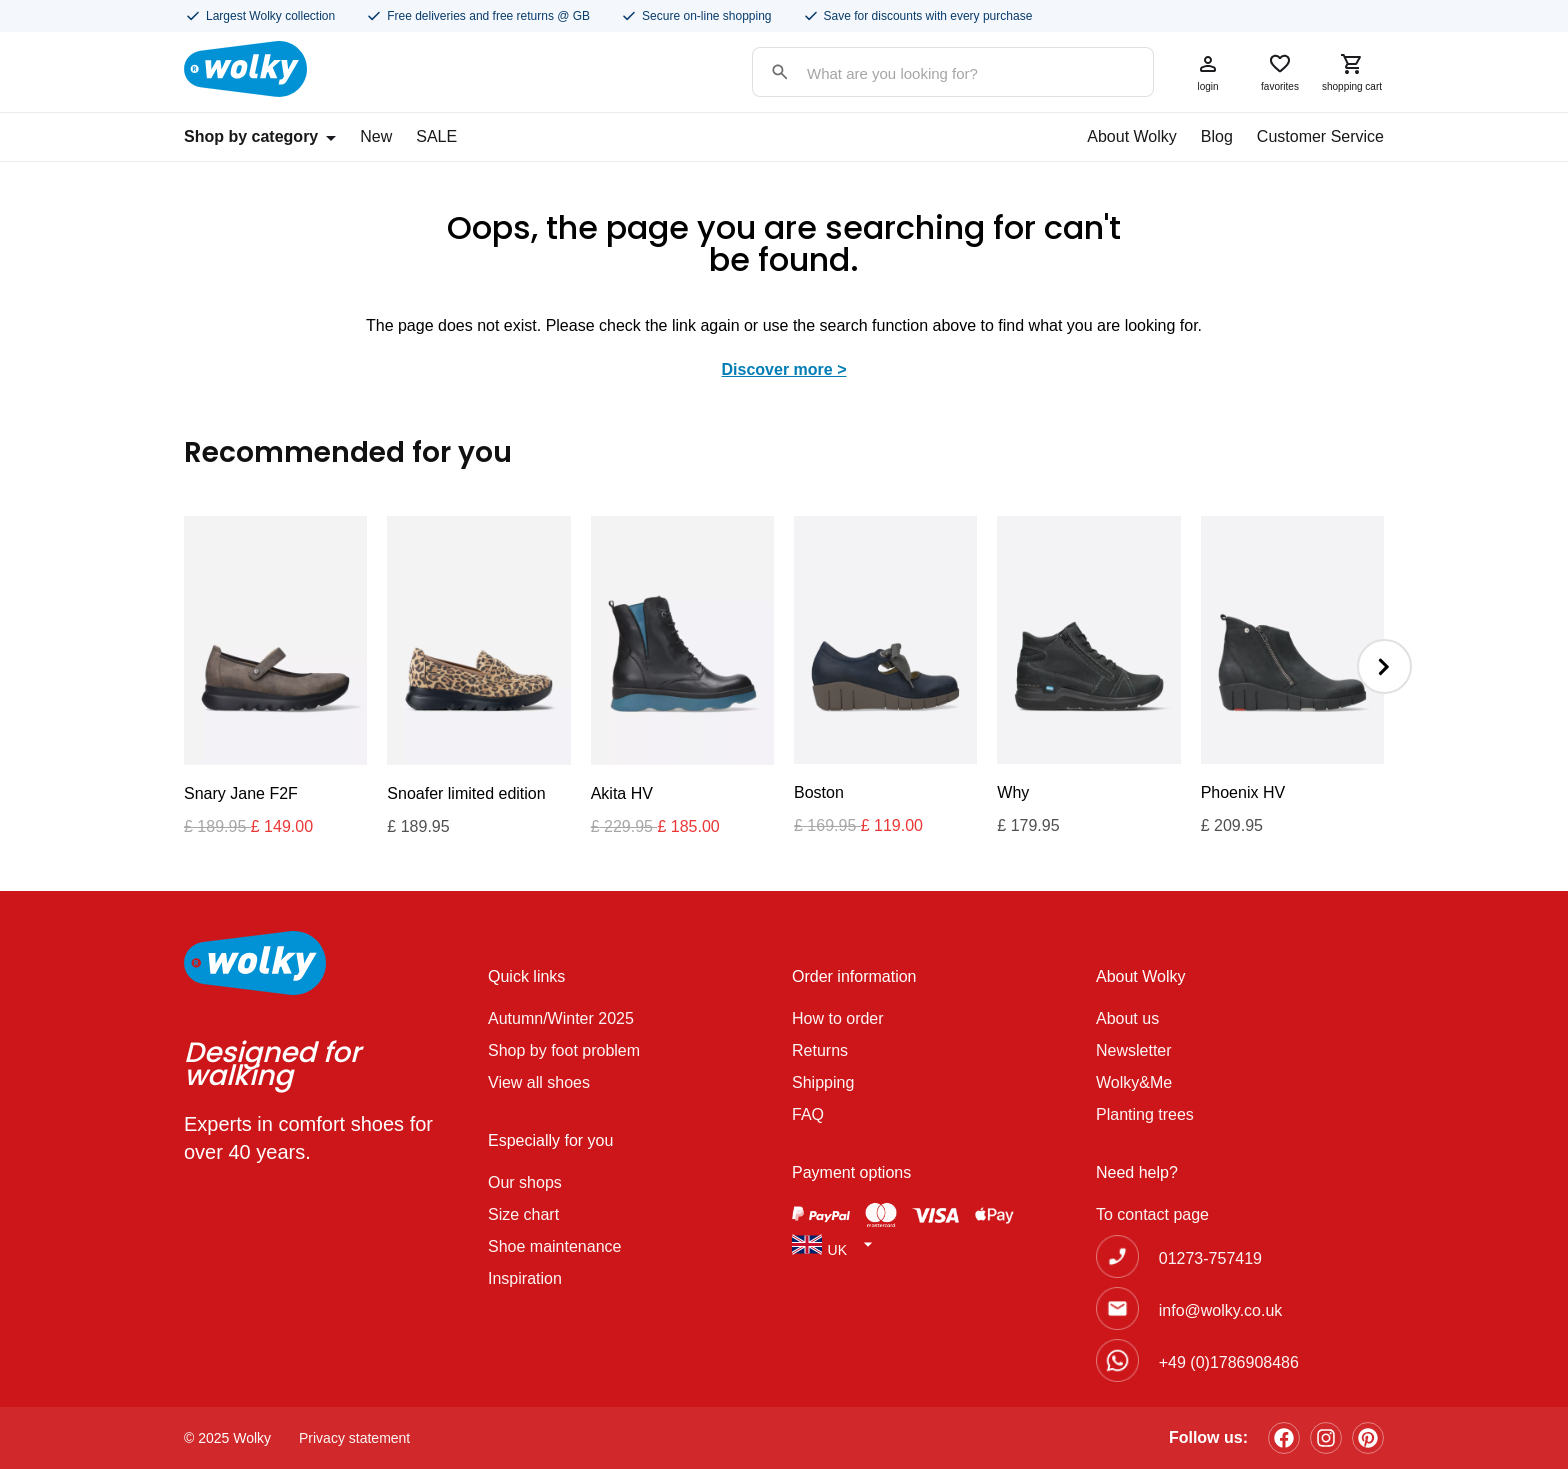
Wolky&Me (1134, 1082)
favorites (1280, 72)
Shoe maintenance (554, 1246)
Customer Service (1320, 136)
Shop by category (260, 136)
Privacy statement (354, 1438)
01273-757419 (1210, 1258)
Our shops (525, 1182)
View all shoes (539, 1082)
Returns (820, 1050)
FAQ (808, 1114)
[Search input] (933, 73)
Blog (1217, 136)
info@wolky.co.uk (1221, 1310)
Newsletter (1134, 1050)
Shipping (823, 1082)
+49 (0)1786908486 (1229, 1362)
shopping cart (1352, 72)
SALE (436, 136)
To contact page (1152, 1214)
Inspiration (525, 1278)
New (376, 136)
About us (1127, 1018)
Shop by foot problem (564, 1050)
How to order (838, 1018)
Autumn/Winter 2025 (561, 1018)
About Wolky (1132, 136)
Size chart (523, 1214)
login (1208, 72)
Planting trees (1145, 1114)
